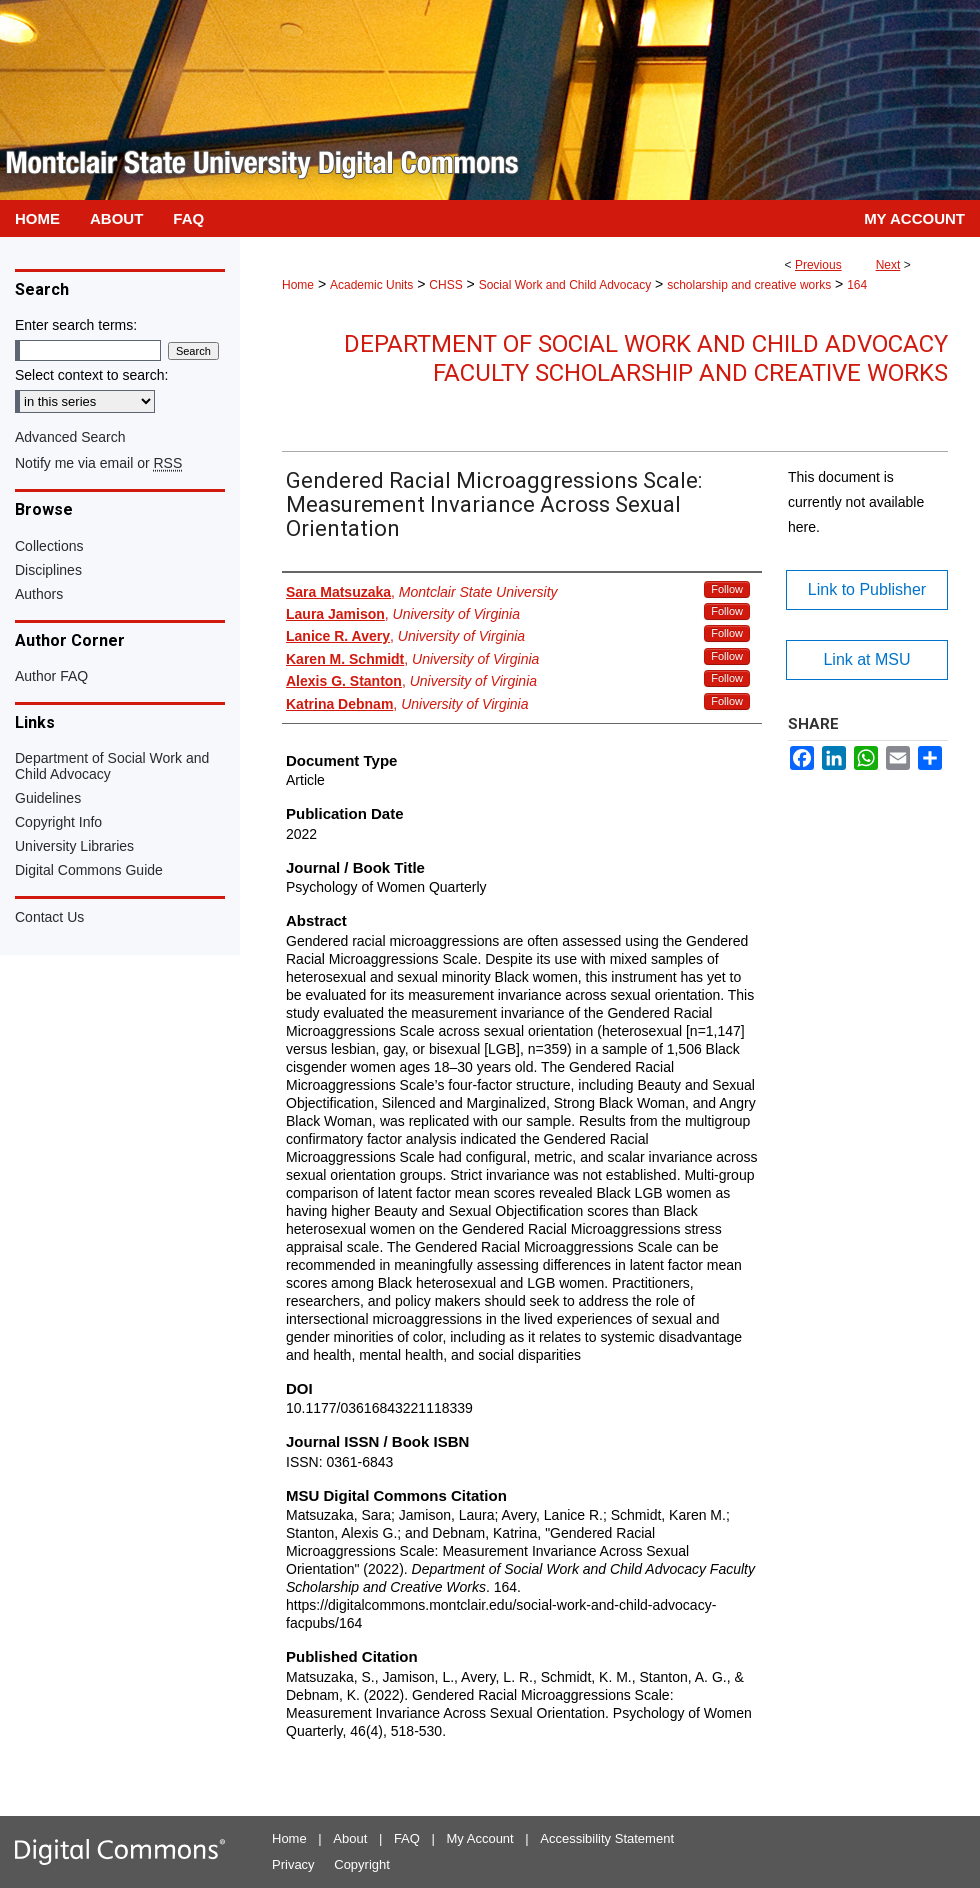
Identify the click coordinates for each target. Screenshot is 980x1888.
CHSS (445, 285)
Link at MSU (866, 659)
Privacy (293, 1864)
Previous (818, 265)
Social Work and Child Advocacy (565, 285)
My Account (480, 1838)
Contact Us (49, 917)
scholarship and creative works (749, 285)
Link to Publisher (867, 589)
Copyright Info (58, 822)
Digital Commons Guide (89, 870)
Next (888, 265)
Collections (49, 546)
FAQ (407, 1838)
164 (857, 285)
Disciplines (48, 570)
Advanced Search (70, 437)
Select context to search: (91, 375)
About (350, 1838)
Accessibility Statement (607, 1838)
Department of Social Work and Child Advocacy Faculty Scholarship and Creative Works (646, 358)
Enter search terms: (76, 325)
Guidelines (48, 798)
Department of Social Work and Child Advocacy (112, 766)
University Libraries (74, 846)
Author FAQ (51, 676)
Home (298, 285)
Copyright (362, 1864)
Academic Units (371, 285)
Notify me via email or (98, 463)
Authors (39, 594)
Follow (727, 589)
